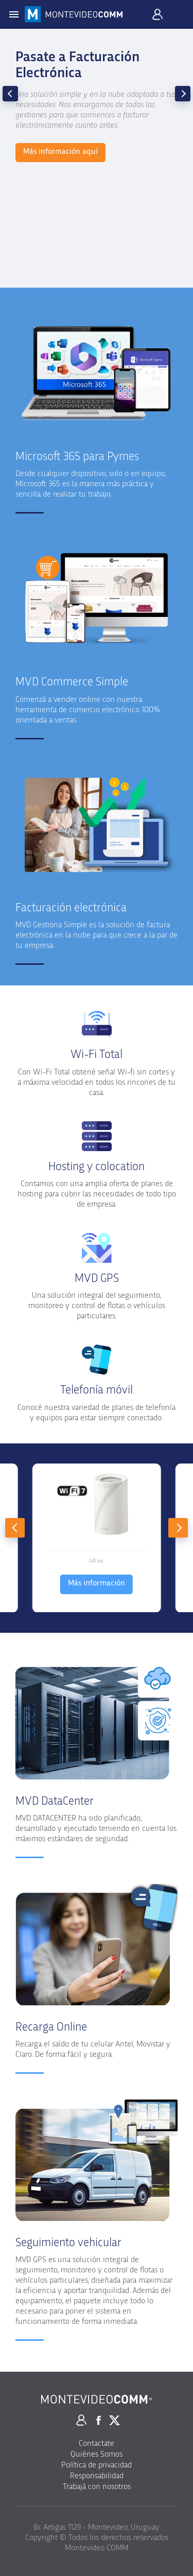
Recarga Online (51, 2027)
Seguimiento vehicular (68, 2243)
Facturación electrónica (71, 908)
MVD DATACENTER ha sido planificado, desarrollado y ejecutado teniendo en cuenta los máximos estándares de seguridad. (96, 1828)
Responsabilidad (97, 2476)
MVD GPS (97, 1278)
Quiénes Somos (96, 2454)
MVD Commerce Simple (71, 682)
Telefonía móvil (96, 1390)
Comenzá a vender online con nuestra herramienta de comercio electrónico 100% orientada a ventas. (87, 709)
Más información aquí (60, 151)
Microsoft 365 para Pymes (77, 457)
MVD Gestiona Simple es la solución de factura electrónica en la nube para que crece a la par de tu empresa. (96, 935)
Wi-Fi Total (96, 1055)
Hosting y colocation (96, 1167)
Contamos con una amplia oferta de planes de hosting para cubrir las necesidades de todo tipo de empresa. (96, 1193)
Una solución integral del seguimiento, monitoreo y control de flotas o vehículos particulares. (96, 1305)
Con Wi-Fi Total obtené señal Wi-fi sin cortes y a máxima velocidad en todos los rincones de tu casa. (96, 1082)
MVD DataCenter (54, 1801)
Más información (96, 1583)
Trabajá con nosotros (97, 2486)
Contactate (96, 2443)
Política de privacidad (96, 2465)
